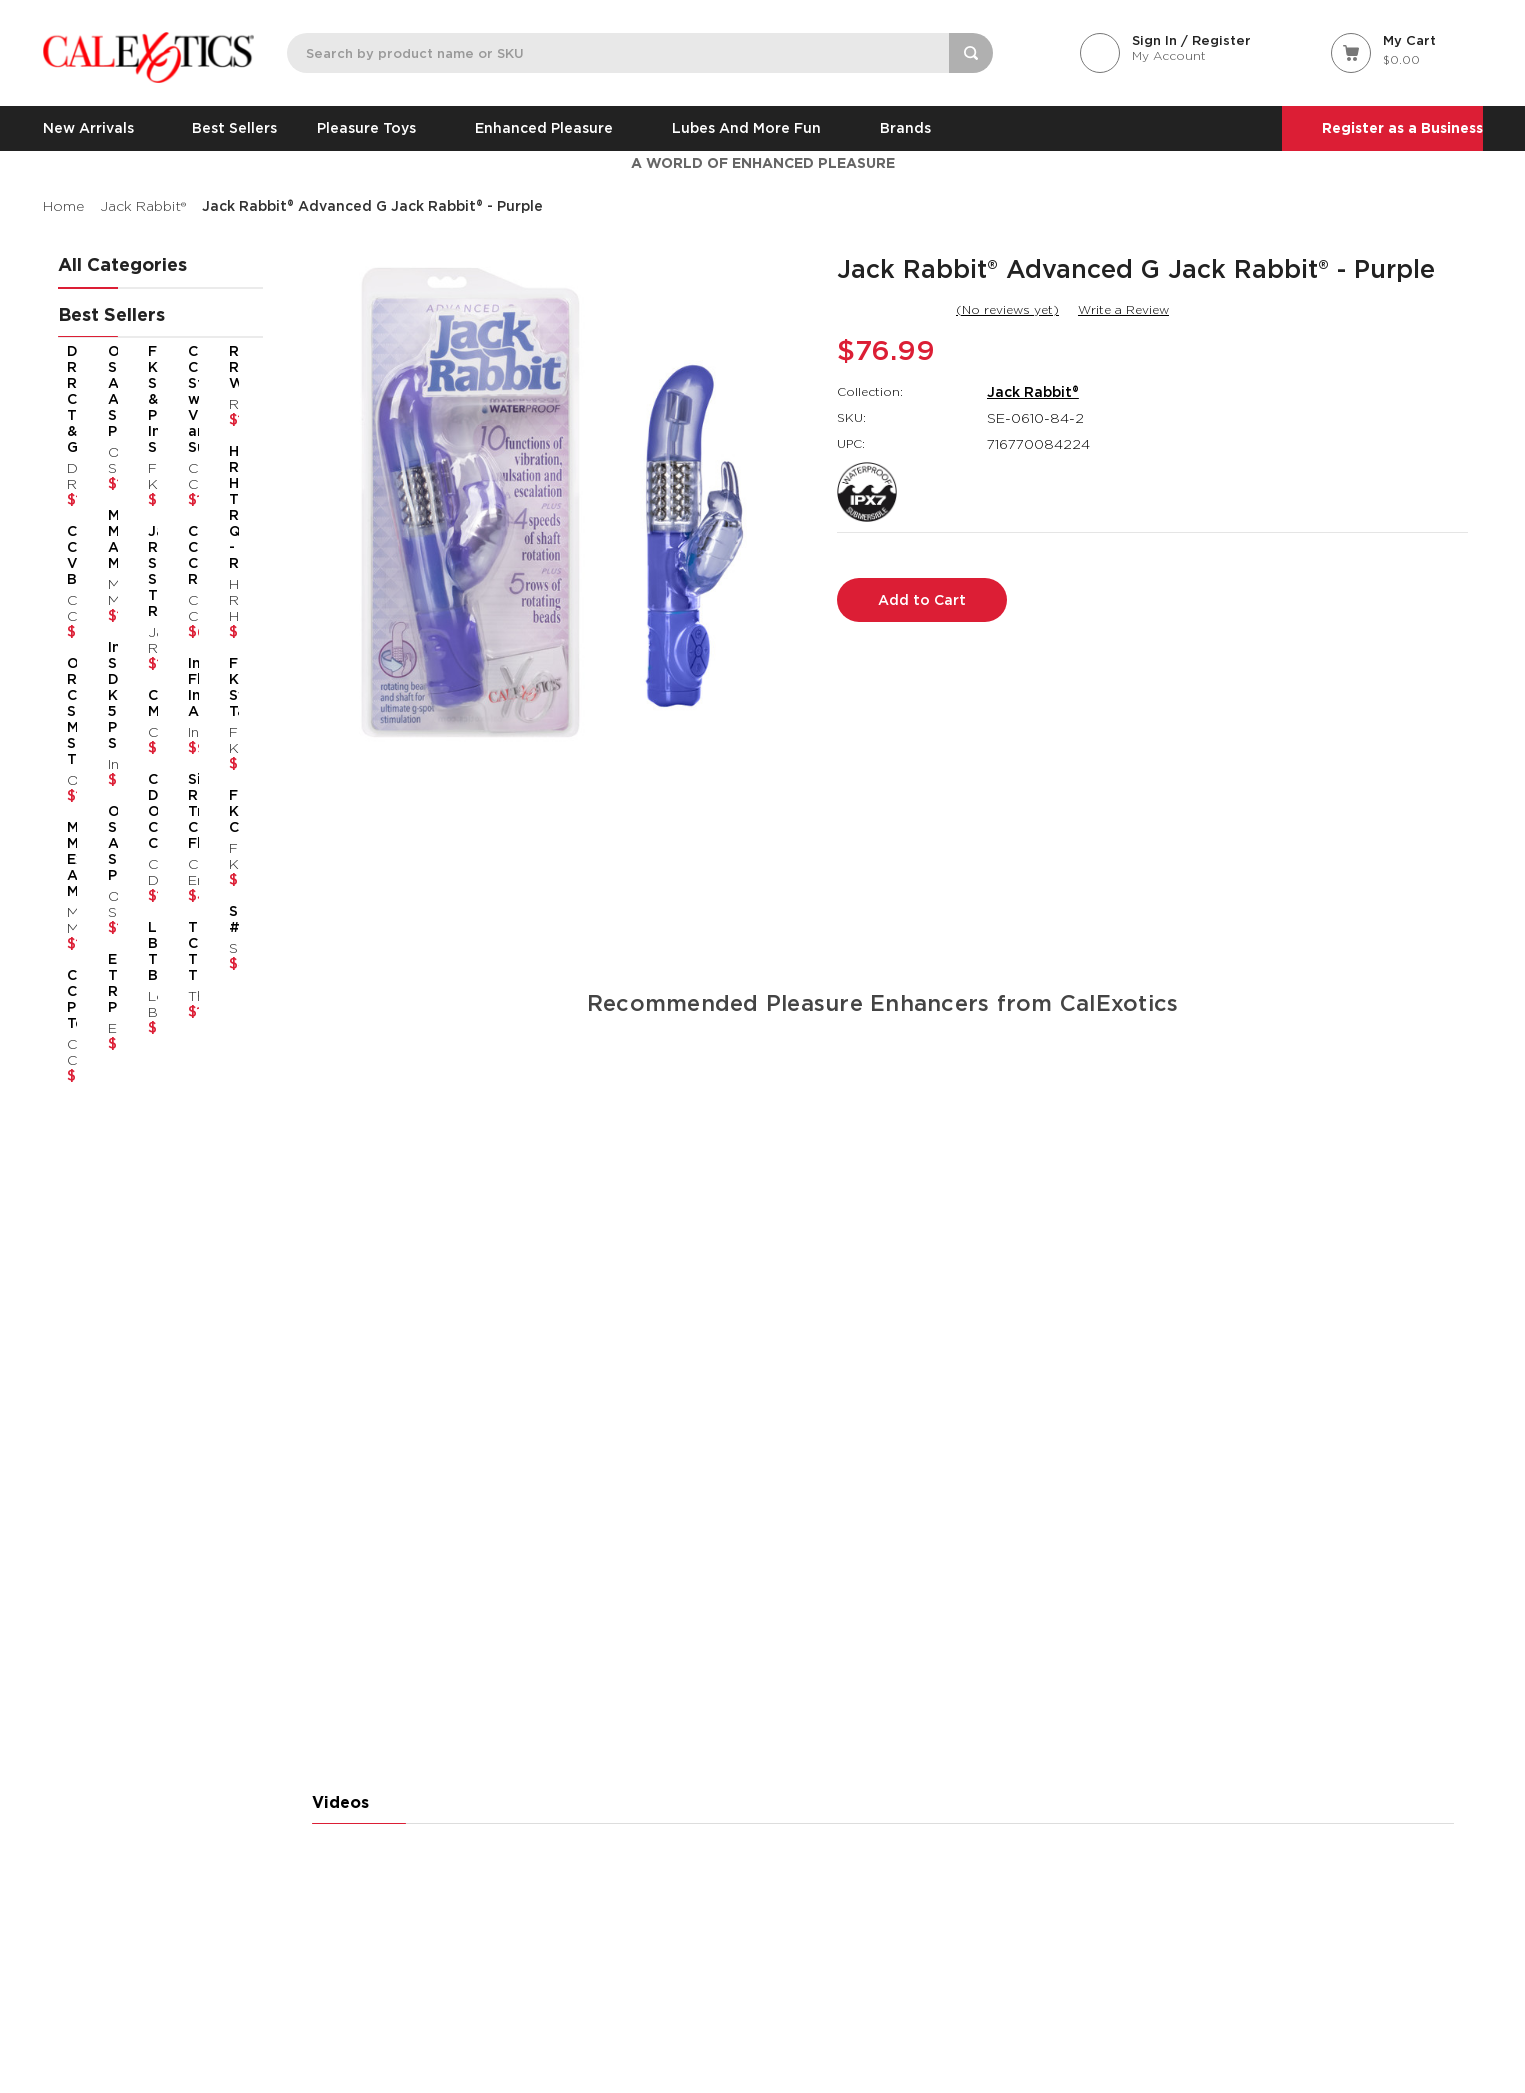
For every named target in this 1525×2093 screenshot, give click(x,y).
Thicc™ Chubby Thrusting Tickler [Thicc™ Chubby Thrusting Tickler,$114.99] (183, 951)
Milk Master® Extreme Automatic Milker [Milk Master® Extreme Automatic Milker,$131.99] (71, 859)
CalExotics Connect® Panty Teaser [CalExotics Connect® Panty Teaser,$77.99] (71, 999)
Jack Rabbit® (1033, 392)
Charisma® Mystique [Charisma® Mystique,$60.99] (146, 703)
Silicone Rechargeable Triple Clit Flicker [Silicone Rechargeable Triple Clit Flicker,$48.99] (183, 811)
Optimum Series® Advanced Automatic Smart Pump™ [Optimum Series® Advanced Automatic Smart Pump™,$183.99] (108, 391)
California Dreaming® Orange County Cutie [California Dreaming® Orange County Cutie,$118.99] (146, 811)
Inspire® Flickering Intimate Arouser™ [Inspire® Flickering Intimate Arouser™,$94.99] (183, 687)
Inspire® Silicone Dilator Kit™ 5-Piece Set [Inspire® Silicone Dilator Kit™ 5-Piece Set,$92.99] (108, 695)
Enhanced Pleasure (553, 128)
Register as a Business (1402, 128)
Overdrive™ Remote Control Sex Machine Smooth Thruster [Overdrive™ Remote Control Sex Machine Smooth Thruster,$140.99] (71, 711)
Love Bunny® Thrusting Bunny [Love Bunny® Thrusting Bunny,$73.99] (146, 951)
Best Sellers (234, 128)
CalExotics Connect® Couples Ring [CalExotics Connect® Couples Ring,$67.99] (183, 555)
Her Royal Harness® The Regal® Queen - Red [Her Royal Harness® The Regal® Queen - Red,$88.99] (221, 507)
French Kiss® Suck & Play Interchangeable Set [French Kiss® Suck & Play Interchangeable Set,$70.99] (146, 399)
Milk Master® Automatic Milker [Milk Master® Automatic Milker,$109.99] (108, 539)
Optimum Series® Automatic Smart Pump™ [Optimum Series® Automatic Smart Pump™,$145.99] (108, 843)
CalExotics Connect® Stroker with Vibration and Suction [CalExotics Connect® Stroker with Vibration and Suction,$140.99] (183, 399)
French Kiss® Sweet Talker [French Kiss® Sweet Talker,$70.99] (221, 687)
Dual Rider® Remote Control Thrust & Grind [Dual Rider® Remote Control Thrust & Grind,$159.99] (71, 399)
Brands (905, 128)
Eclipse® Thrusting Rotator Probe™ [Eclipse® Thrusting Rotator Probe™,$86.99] (108, 983)
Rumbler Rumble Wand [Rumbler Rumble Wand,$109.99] (221, 367)
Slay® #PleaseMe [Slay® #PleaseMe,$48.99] (221, 919)
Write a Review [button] (1123, 309)
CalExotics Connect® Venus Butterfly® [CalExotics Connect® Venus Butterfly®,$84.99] (71, 555)
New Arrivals (98, 128)
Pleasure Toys (376, 128)
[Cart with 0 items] (1407, 51)
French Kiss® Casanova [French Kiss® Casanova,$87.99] (221, 811)
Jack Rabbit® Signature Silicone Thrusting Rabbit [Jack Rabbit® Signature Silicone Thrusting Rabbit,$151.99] (146, 571)
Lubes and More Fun (756, 128)
